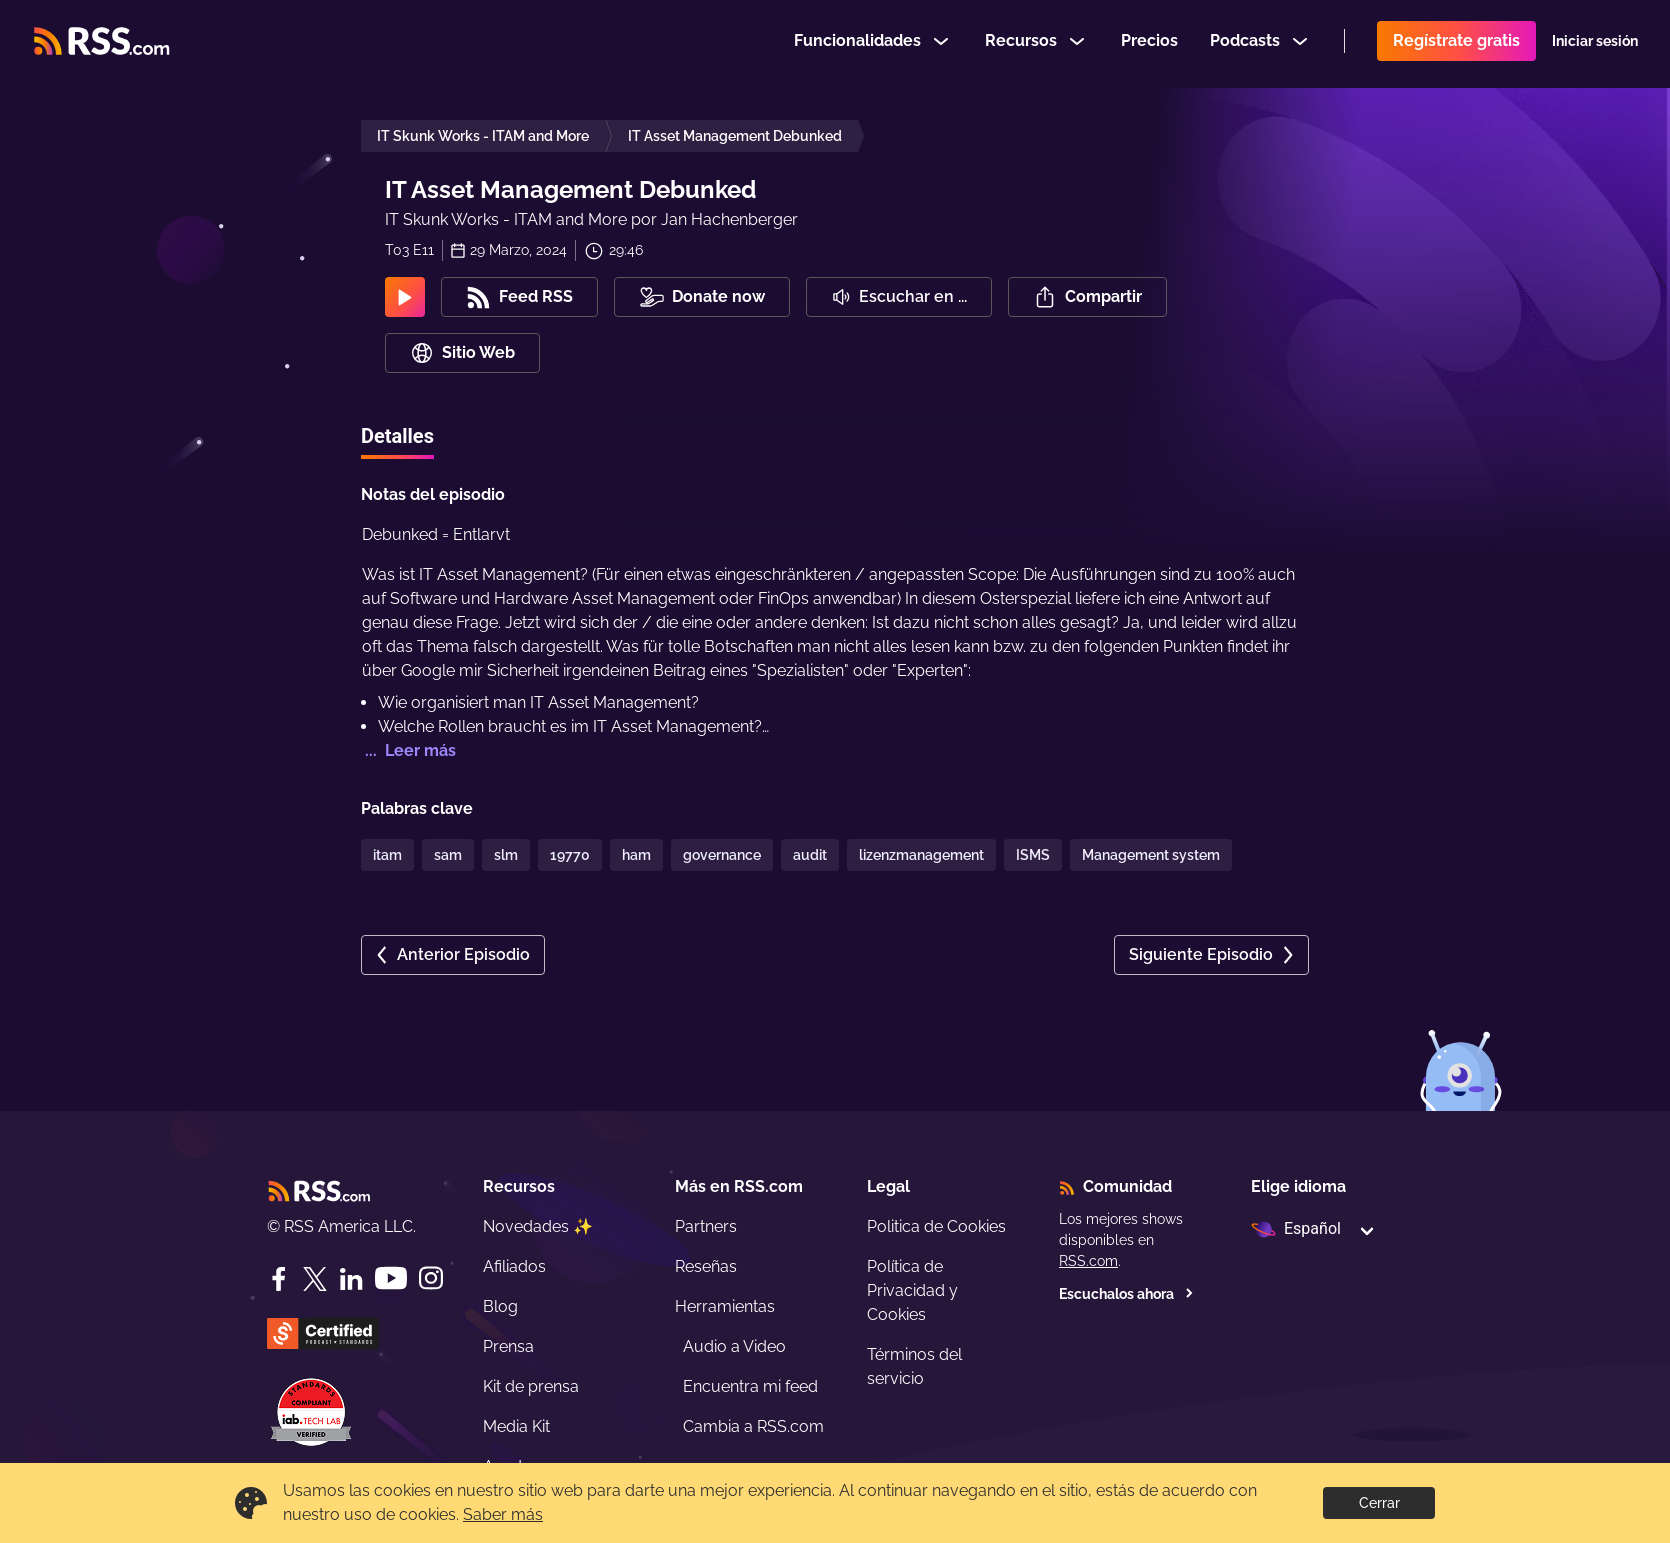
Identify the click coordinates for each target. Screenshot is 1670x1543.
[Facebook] (279, 1279)
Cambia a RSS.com (753, 1426)
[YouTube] (391, 1278)
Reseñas (706, 1266)
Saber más (503, 1514)
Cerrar (1379, 1503)
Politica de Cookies (936, 1226)
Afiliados (514, 1266)
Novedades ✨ (538, 1226)
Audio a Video (734, 1346)
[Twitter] (315, 1279)
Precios (1149, 43)
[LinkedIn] (351, 1279)
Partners (706, 1226)
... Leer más (408, 750)
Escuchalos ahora (1126, 1294)
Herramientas (725, 1306)
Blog (500, 1306)
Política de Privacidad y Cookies (912, 1290)
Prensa (508, 1346)
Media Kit (516, 1426)
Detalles (397, 436)
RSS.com (1088, 1261)
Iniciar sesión (1595, 44)
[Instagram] (431, 1278)
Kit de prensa (531, 1386)
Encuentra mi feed (750, 1386)
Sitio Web (462, 353)
